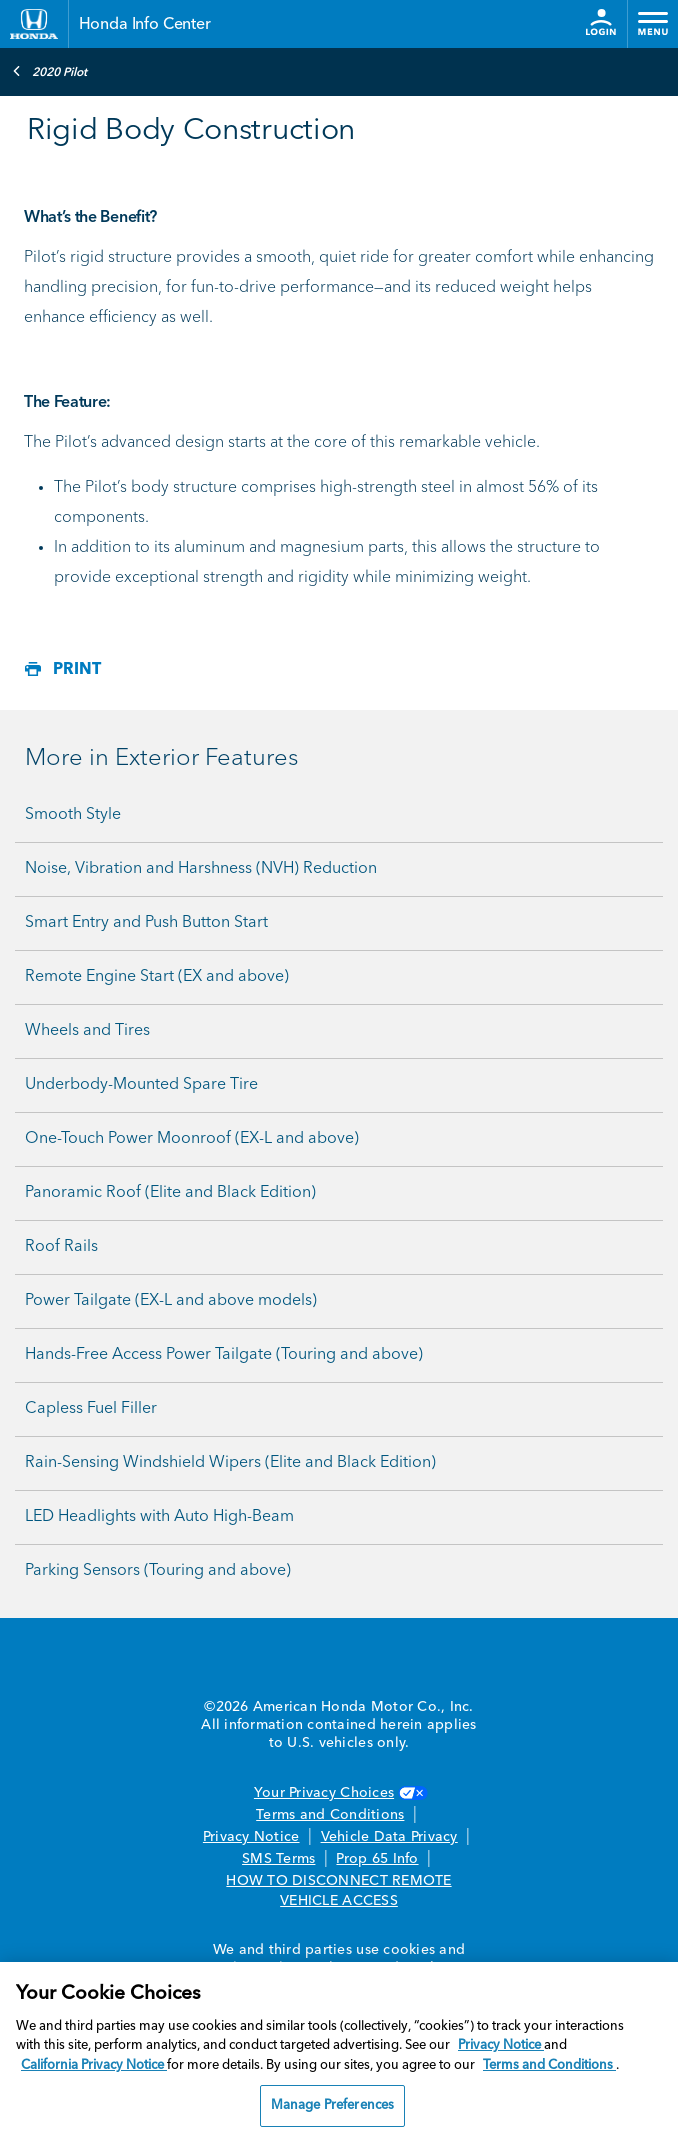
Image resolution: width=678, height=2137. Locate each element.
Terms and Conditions (330, 1815)
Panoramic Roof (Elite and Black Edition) (170, 1193)
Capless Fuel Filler (91, 1409)
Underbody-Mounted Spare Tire (141, 1085)
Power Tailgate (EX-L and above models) (171, 1301)
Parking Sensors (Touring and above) (158, 1571)
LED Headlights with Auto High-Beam (159, 1517)
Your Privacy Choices (339, 1793)
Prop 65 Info (377, 1859)
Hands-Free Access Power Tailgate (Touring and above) (224, 1355)
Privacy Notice (251, 1837)
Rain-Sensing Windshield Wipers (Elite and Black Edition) (230, 1463)
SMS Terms (278, 1859)
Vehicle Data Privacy (389, 1837)
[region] (339, 2049)
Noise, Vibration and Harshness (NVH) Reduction (201, 869)
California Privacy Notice (94, 2065)
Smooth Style (73, 815)
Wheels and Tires (87, 1031)
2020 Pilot (49, 71)
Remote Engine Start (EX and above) (157, 977)
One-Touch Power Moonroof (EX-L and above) (192, 1139)
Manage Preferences (332, 2105)
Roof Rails (61, 1247)
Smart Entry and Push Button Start (146, 923)
